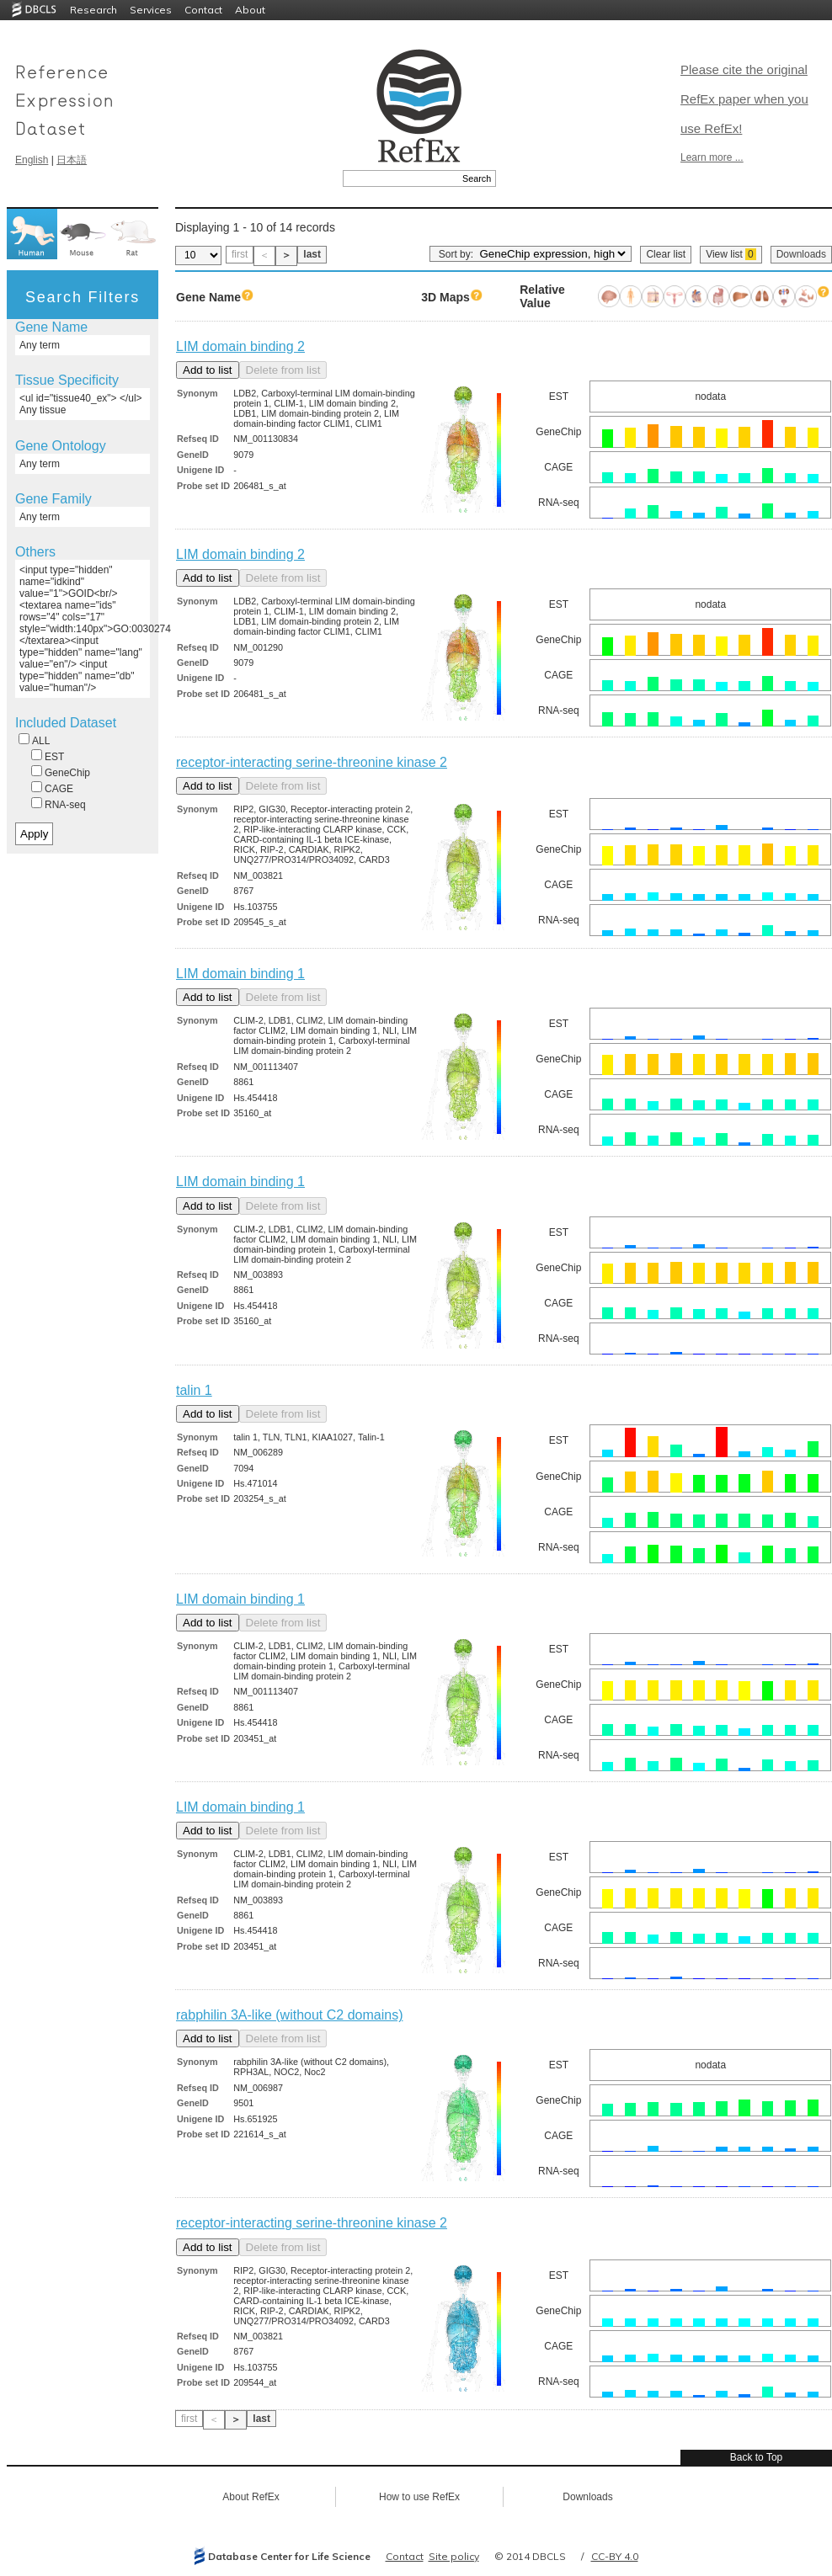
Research (93, 9)
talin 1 (194, 1390)
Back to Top (756, 2457)
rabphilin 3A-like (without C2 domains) (289, 2015)
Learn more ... (712, 157)
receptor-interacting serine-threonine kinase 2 (311, 762)
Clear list (665, 254)
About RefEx (250, 2497)
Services (151, 9)
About (250, 9)
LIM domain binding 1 (240, 973)
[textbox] (400, 178)
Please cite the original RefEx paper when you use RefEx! (744, 99)
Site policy (454, 2556)
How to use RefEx (419, 2497)
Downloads (801, 254)
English (31, 160)
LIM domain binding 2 (240, 346)
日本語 (71, 160)
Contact (203, 9)
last (312, 254)
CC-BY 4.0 (614, 2556)
